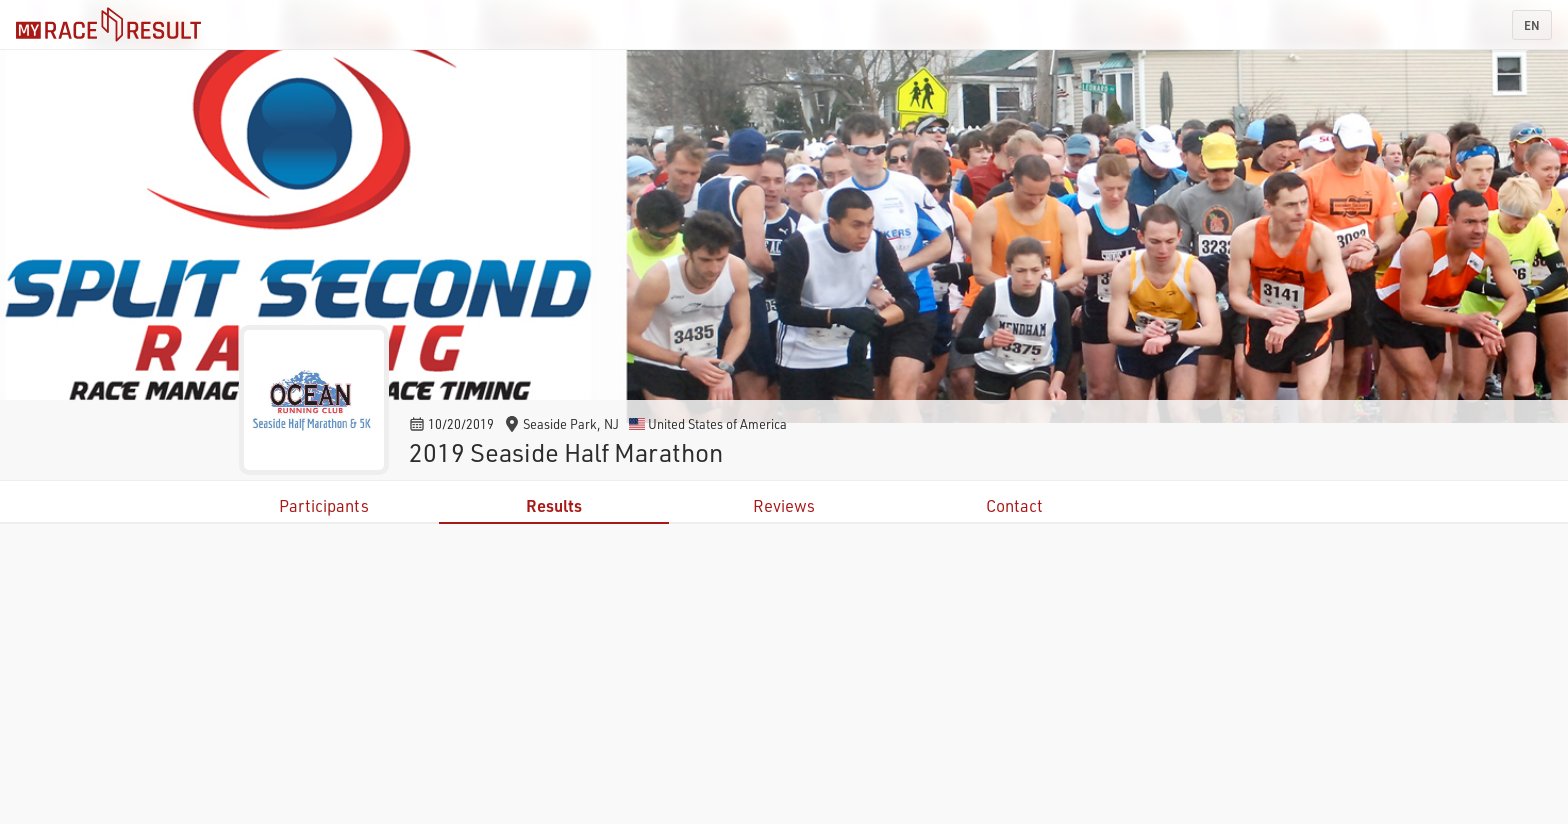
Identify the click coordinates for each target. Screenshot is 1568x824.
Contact (1014, 505)
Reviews (784, 505)
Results (554, 505)
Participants (324, 505)
